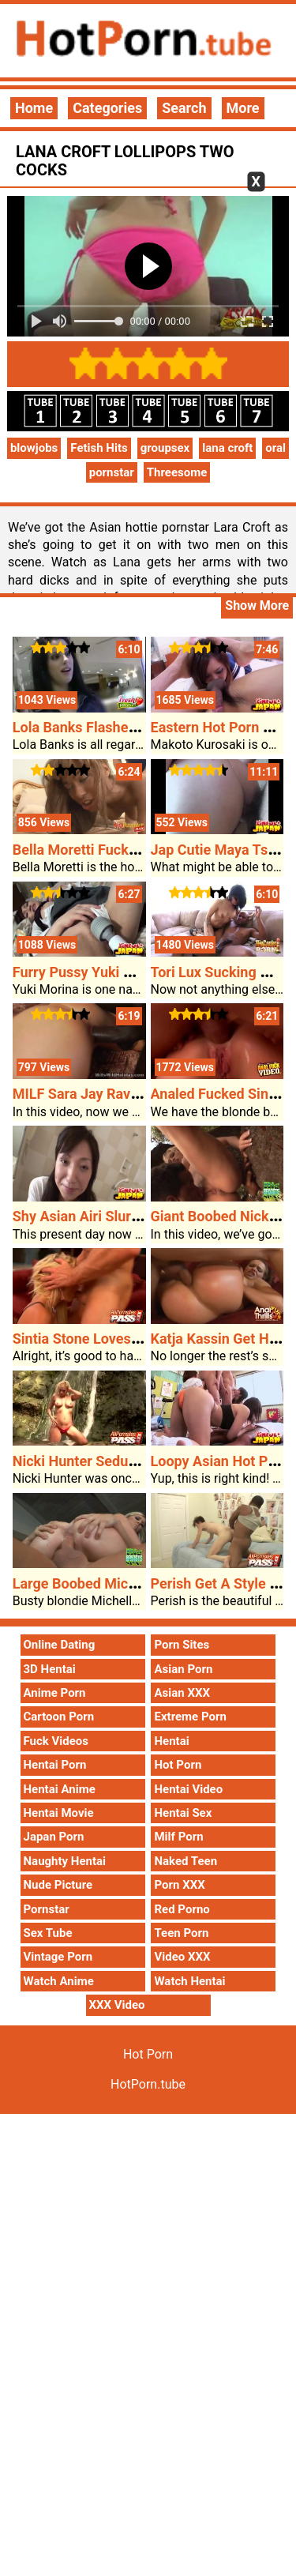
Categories (107, 108)
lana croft (227, 448)
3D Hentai (50, 1669)
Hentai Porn (55, 1765)
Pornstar (46, 1909)
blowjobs (34, 448)
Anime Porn (55, 1693)
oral (275, 448)
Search (184, 108)
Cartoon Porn (59, 1716)
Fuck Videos (56, 1741)
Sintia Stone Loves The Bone (104, 1338)
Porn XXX (179, 1885)
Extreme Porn (190, 1716)
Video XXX (182, 1957)
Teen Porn (181, 1933)
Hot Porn (177, 1765)
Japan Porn (54, 1837)
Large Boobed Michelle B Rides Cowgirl (138, 1583)
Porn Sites (181, 1645)
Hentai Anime (60, 1789)
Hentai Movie (59, 1813)
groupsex (165, 448)
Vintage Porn (58, 1957)
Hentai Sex (183, 1813)
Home (34, 108)
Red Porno (181, 1909)
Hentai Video (188, 1789)
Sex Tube (48, 1933)
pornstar (111, 472)
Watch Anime (59, 1981)
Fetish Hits (98, 448)
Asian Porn (183, 1669)
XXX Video (117, 2005)
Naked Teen (185, 1861)
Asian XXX (181, 1693)
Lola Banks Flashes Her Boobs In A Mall (139, 727)
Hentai (171, 1741)
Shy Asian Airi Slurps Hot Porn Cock (127, 1216)
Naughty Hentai (65, 1861)
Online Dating (60, 1645)
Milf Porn (178, 1837)
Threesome (177, 472)
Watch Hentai (189, 1981)
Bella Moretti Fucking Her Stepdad (122, 849)
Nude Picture (58, 1885)
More (243, 108)
